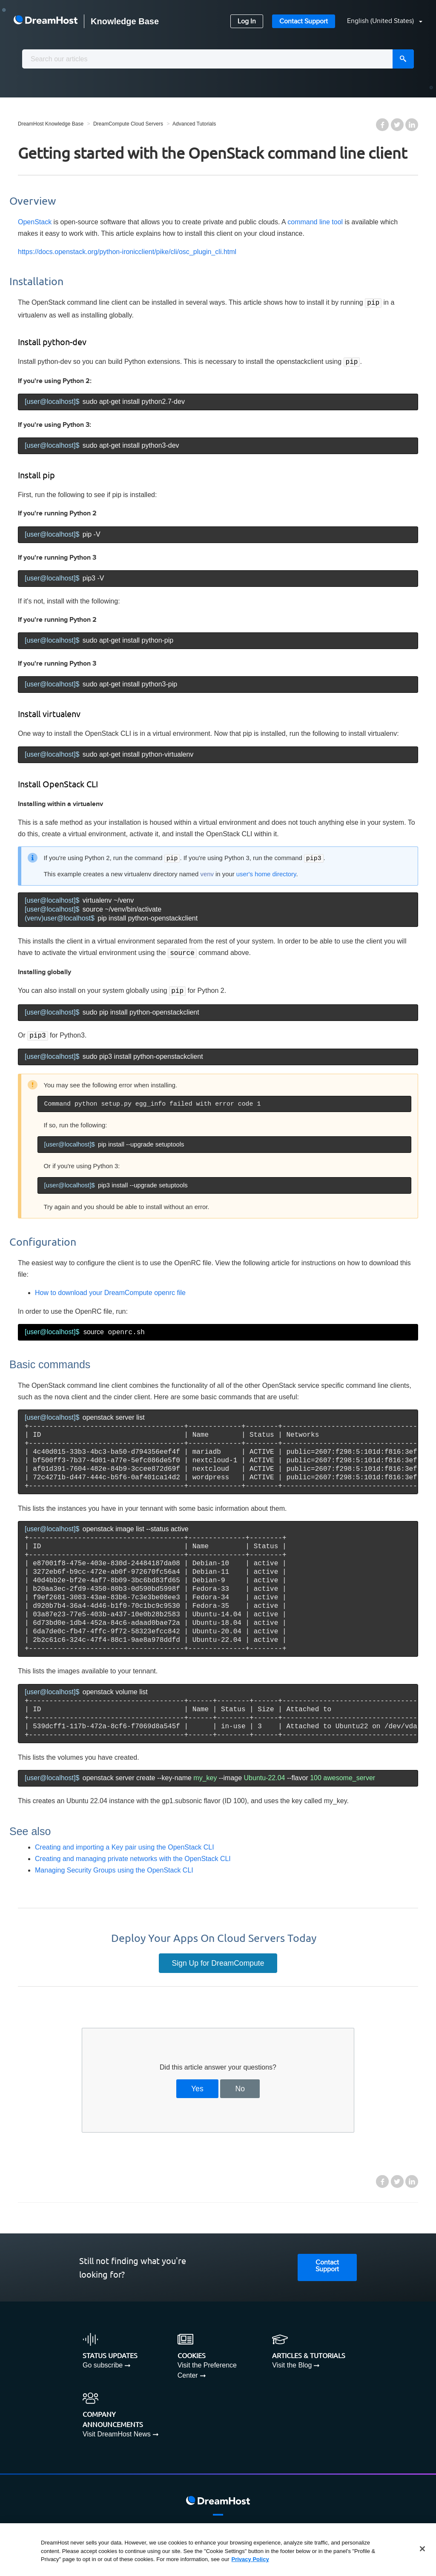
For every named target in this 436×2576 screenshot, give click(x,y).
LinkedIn (411, 124)
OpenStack (35, 222)
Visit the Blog (292, 2360)
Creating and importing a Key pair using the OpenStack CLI (124, 1842)
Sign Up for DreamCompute (218, 1958)
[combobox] (218, 59)
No (240, 2083)
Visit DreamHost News (117, 2429)
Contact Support (303, 21)
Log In (247, 21)
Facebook (382, 124)
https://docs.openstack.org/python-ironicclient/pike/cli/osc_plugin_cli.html (127, 251)
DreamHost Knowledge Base (50, 124)
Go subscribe (103, 2360)
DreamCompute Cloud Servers (128, 124)
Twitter (397, 124)
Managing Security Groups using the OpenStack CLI (114, 1865)
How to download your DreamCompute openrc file (110, 1288)
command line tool (315, 222)
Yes (197, 2083)
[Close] (422, 2548)
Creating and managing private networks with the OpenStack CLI (133, 1853)
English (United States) (381, 21)
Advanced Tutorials (194, 124)
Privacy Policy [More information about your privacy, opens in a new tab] (250, 2559)
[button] (379, 21)
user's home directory (266, 872)
